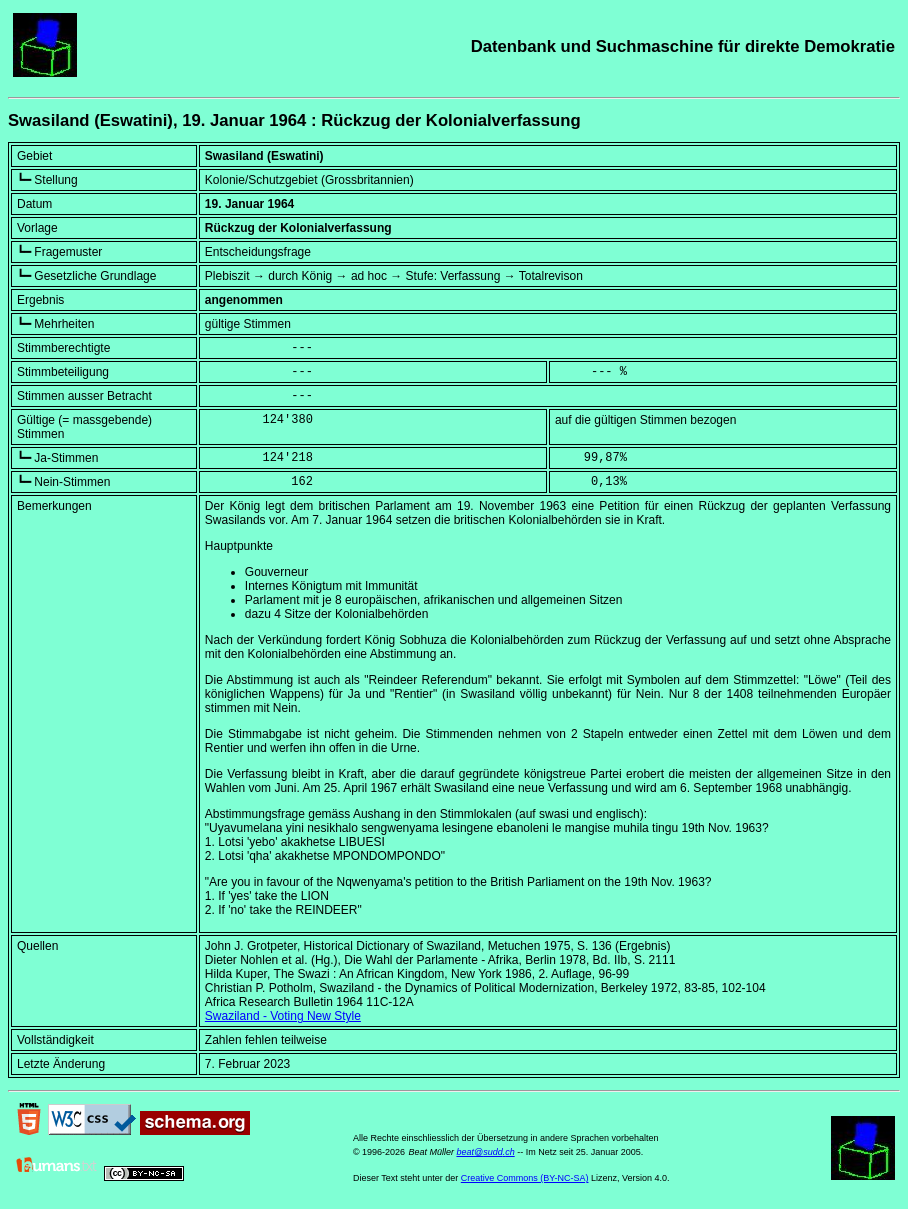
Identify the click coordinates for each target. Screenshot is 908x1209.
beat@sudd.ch (485, 1152)
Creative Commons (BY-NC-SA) (525, 1178)
